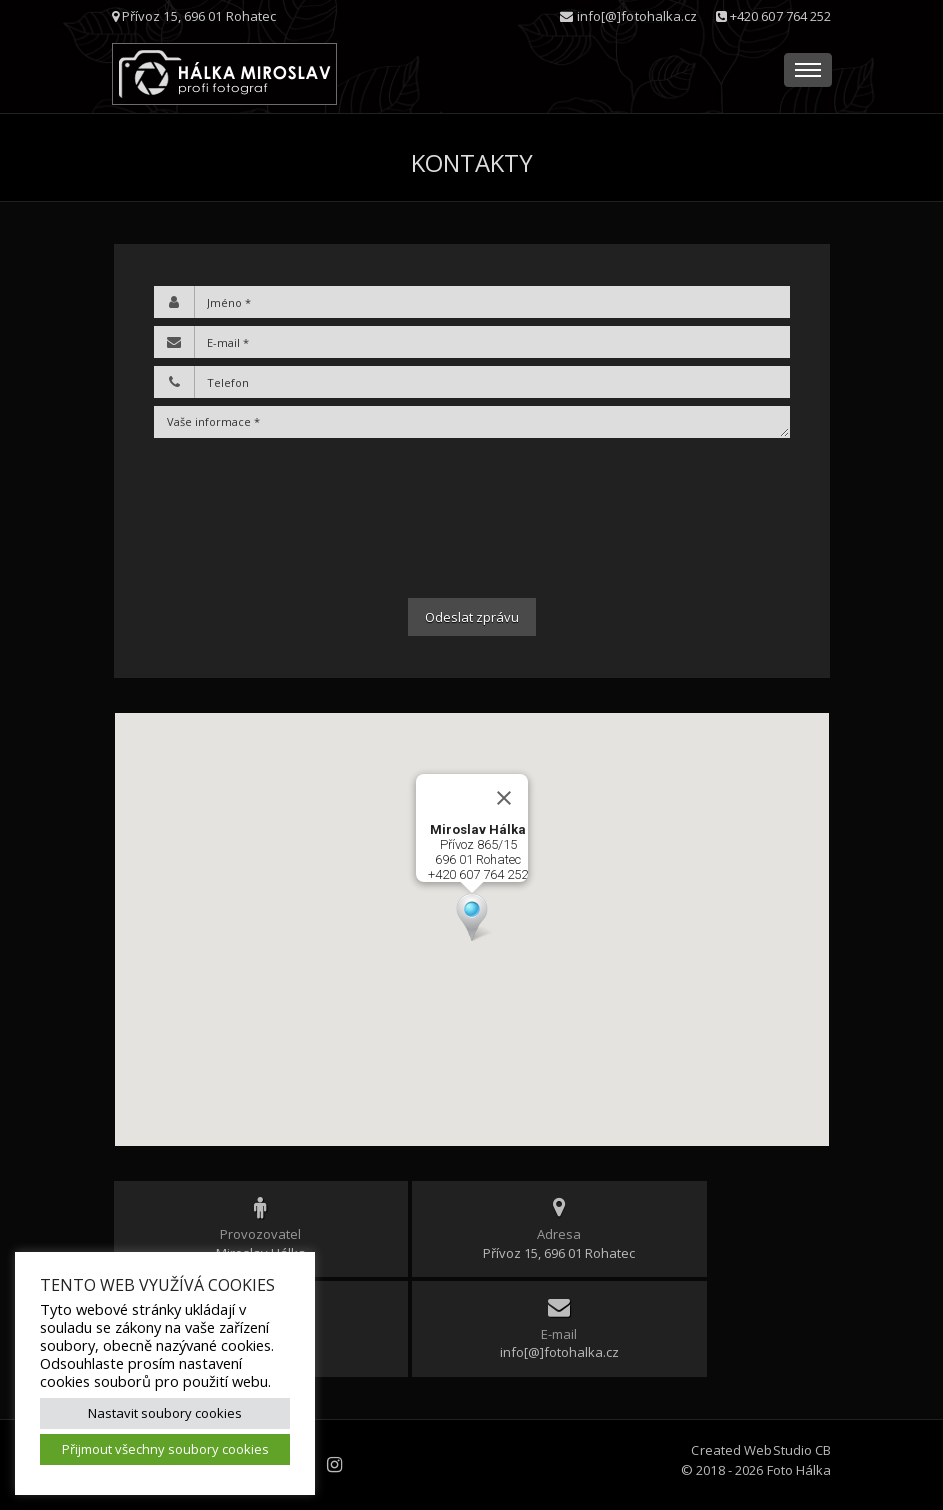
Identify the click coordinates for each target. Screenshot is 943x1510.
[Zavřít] (504, 798)
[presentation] (472, 518)
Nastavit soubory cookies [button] (165, 1413)
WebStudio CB (787, 1450)
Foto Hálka (799, 1470)
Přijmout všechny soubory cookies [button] (165, 1449)
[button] (472, 917)
